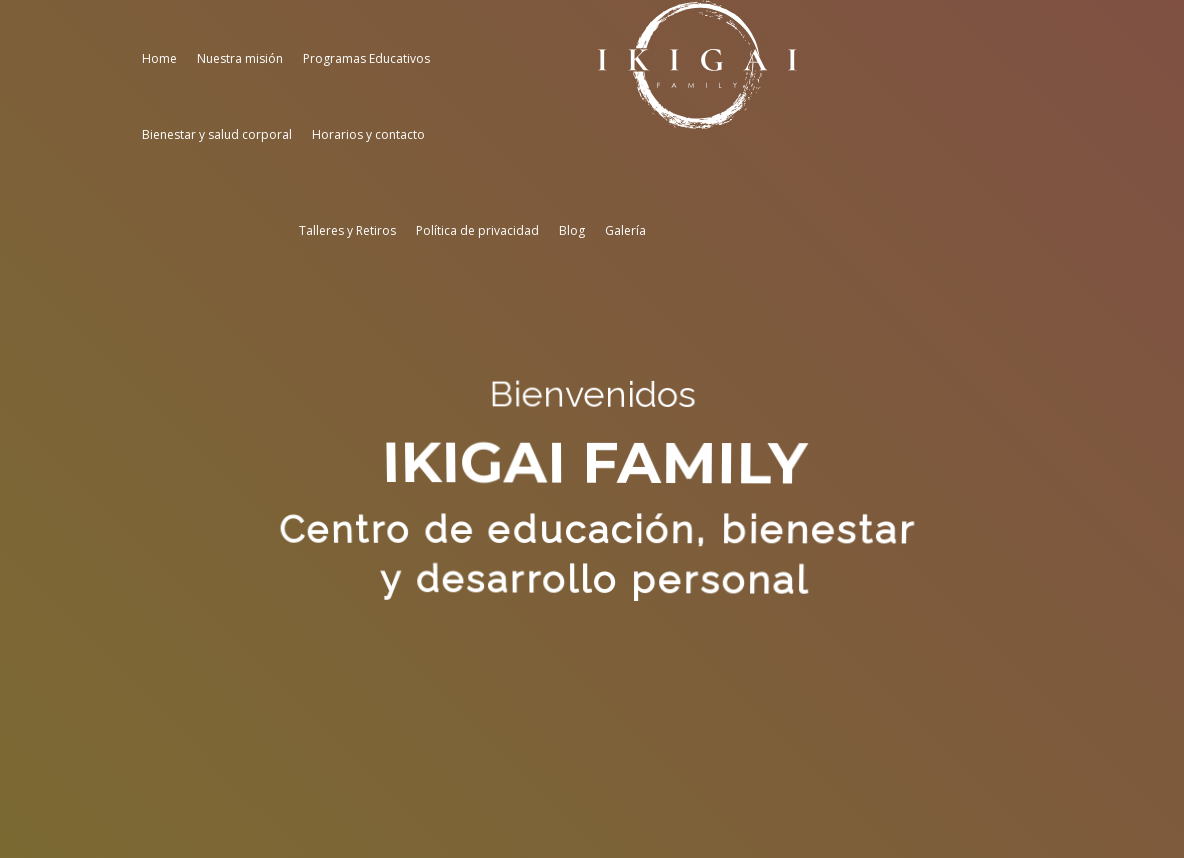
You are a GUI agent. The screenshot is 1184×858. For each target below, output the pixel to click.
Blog (572, 230)
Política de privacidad (477, 230)
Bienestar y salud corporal (217, 134)
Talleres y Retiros (347, 230)
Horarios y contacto (368, 134)
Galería (625, 230)
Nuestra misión (240, 58)
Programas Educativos (366, 58)
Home (159, 58)
